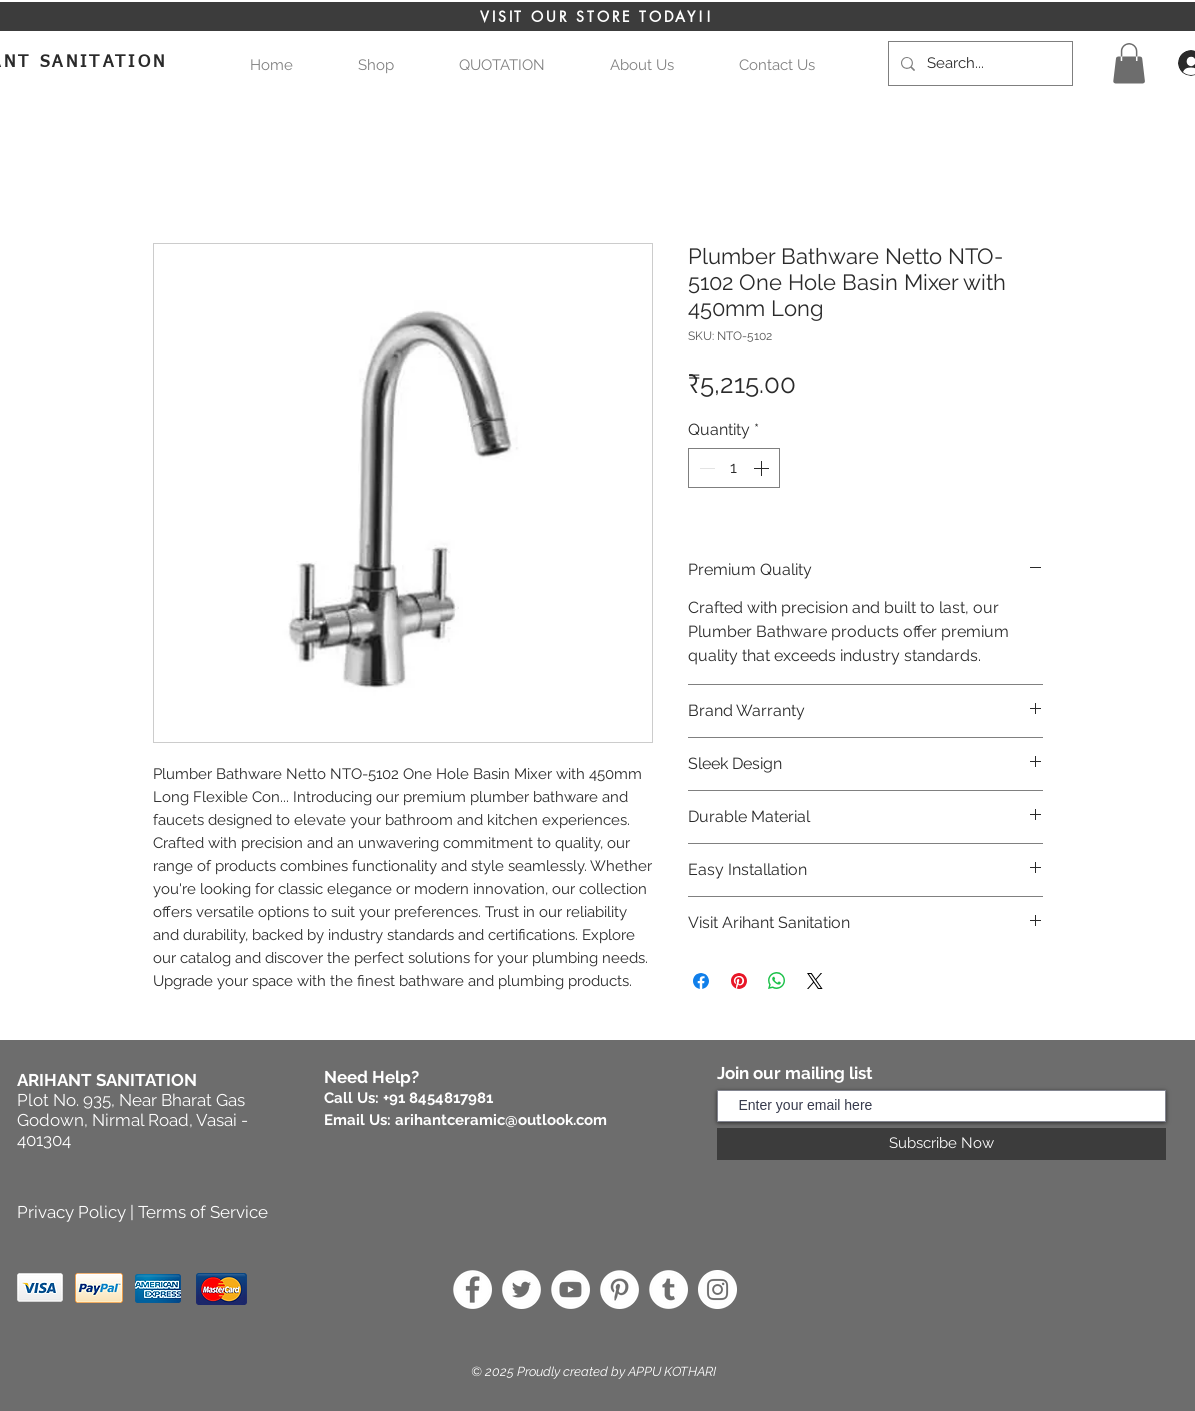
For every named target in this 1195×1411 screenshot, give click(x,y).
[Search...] (978, 63)
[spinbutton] (734, 468)
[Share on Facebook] (701, 981)
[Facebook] (472, 1289)
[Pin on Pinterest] (739, 981)
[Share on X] (815, 981)
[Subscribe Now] (941, 1144)
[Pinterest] (619, 1289)
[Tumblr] (668, 1289)
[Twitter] (521, 1289)
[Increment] (763, 468)
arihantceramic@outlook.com (501, 1120)
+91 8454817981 (438, 1098)
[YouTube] (570, 1289)
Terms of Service (203, 1212)
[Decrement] (705, 468)
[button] (502, 65)
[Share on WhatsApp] (777, 981)
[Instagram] (717, 1289)
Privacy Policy (71, 1212)
